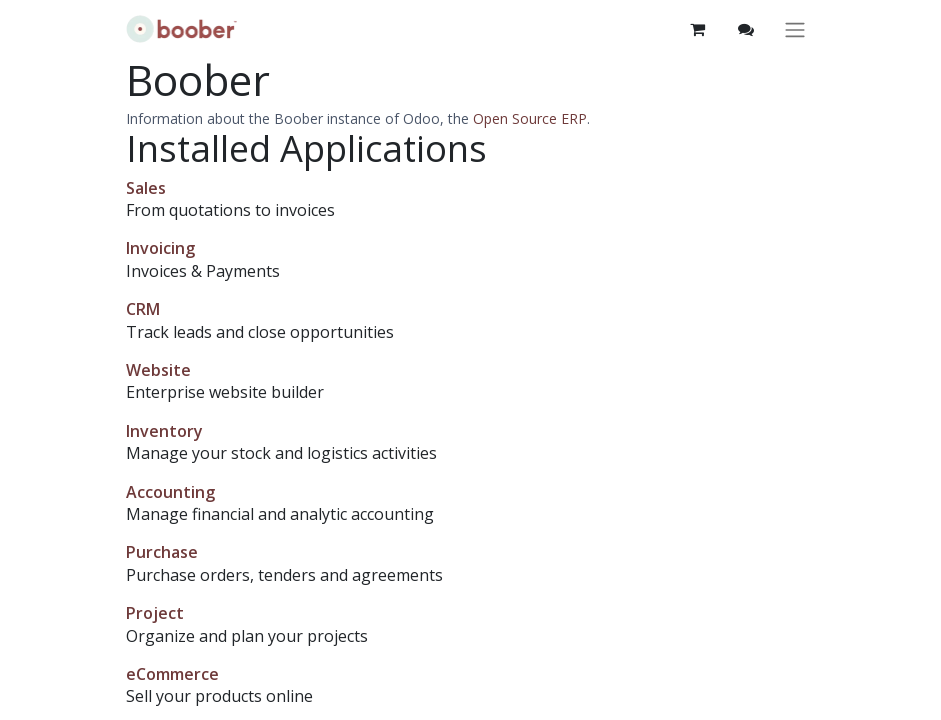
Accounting (170, 492)
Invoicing (160, 248)
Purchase (162, 552)
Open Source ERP (530, 118)
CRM (143, 309)
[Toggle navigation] (795, 29)
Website (158, 370)
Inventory (164, 431)
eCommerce (172, 674)
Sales (146, 188)
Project (155, 613)
